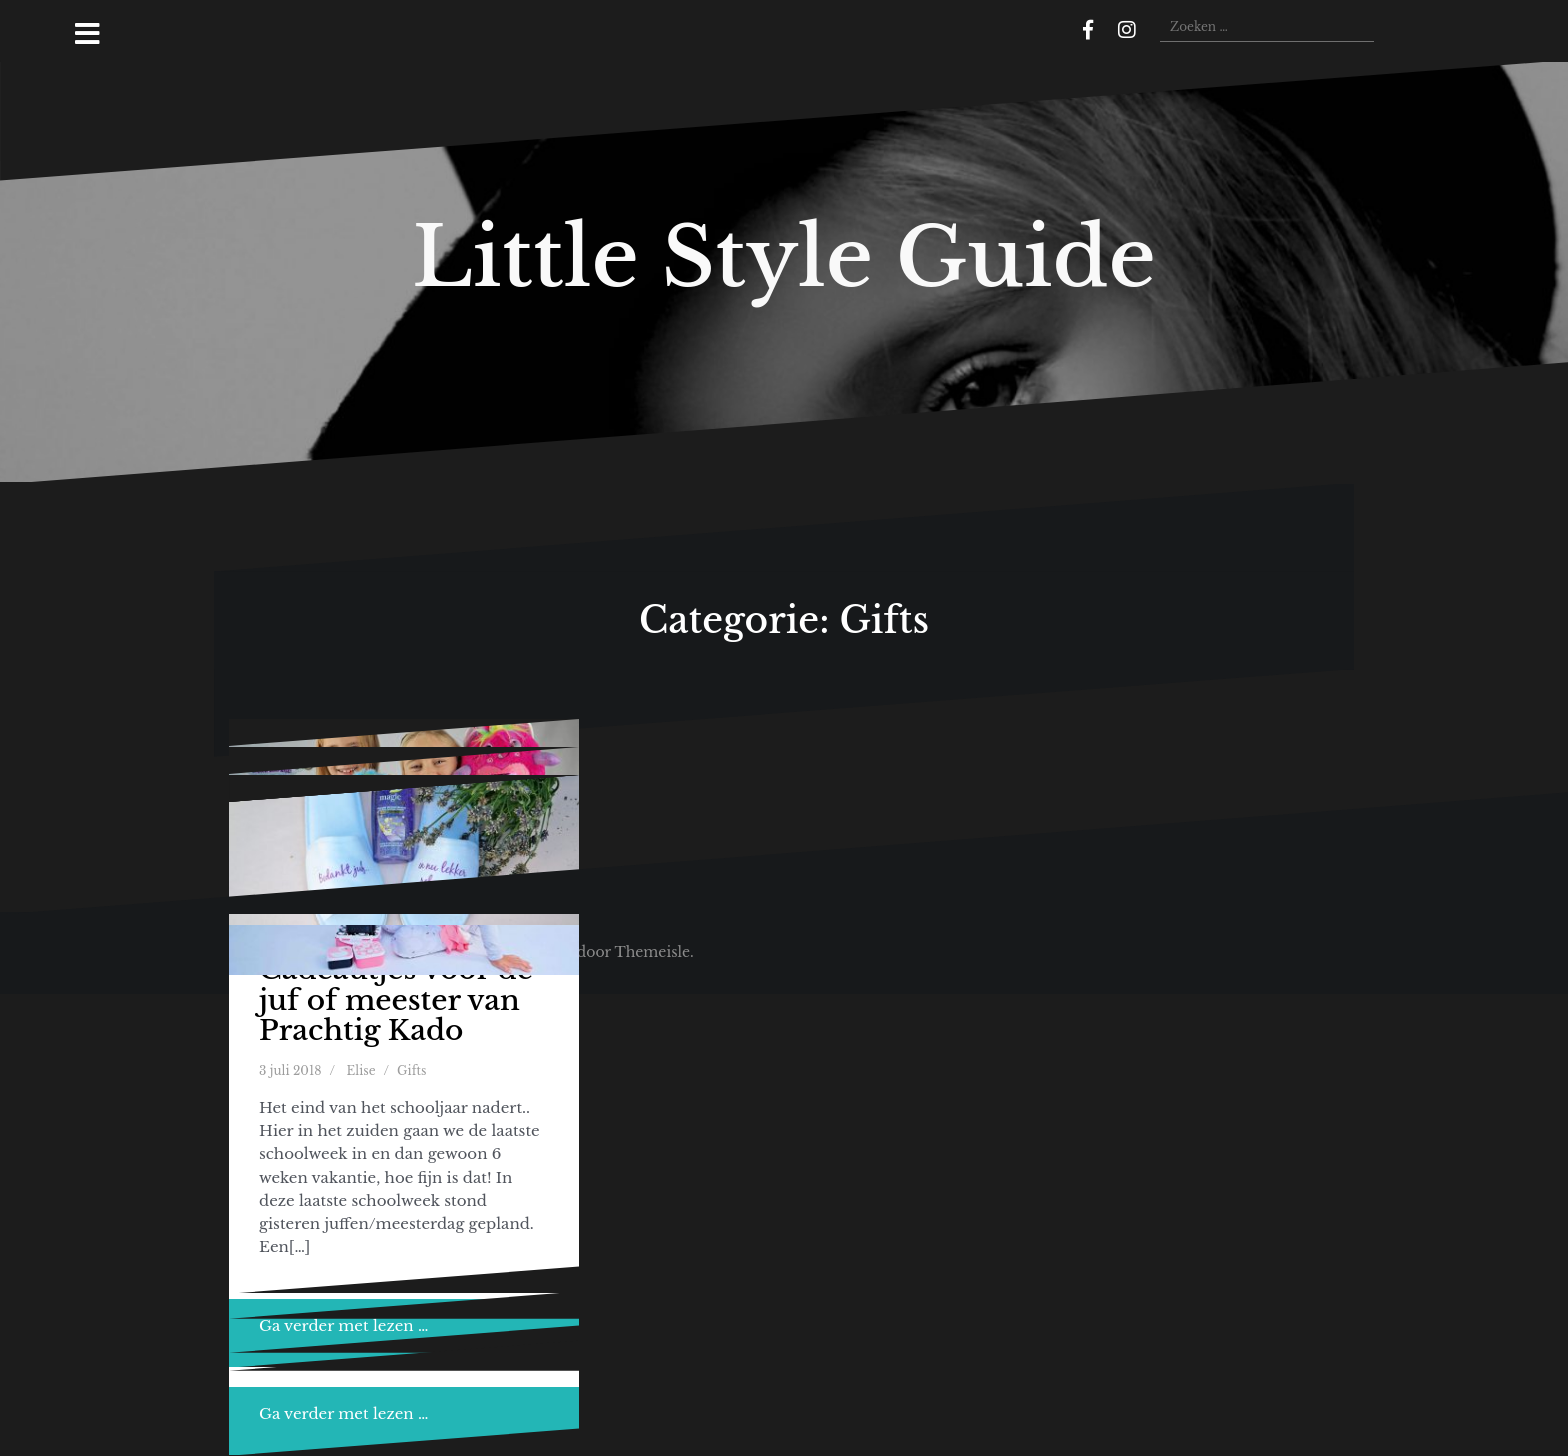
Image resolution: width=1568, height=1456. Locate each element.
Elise (361, 1070)
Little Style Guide (784, 257)
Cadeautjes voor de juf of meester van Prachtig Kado (396, 1000)
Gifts (411, 1070)
